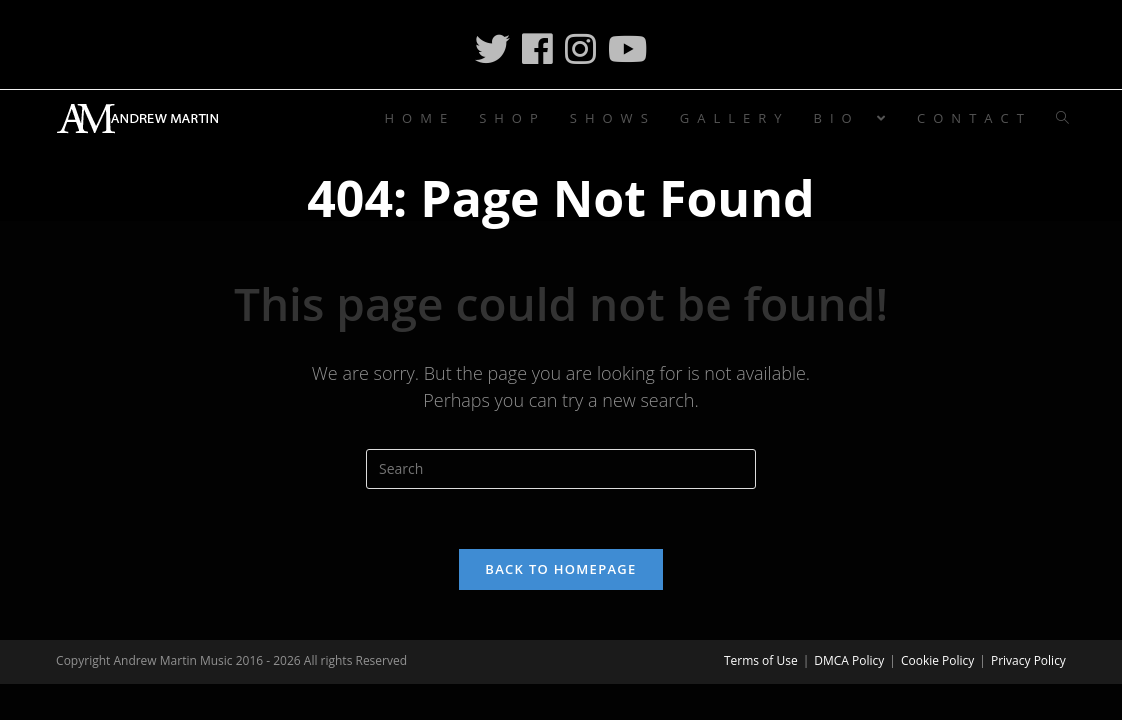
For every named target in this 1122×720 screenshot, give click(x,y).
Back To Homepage (560, 569)
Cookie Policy (937, 660)
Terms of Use (761, 660)
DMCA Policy (849, 660)
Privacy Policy (1028, 660)
